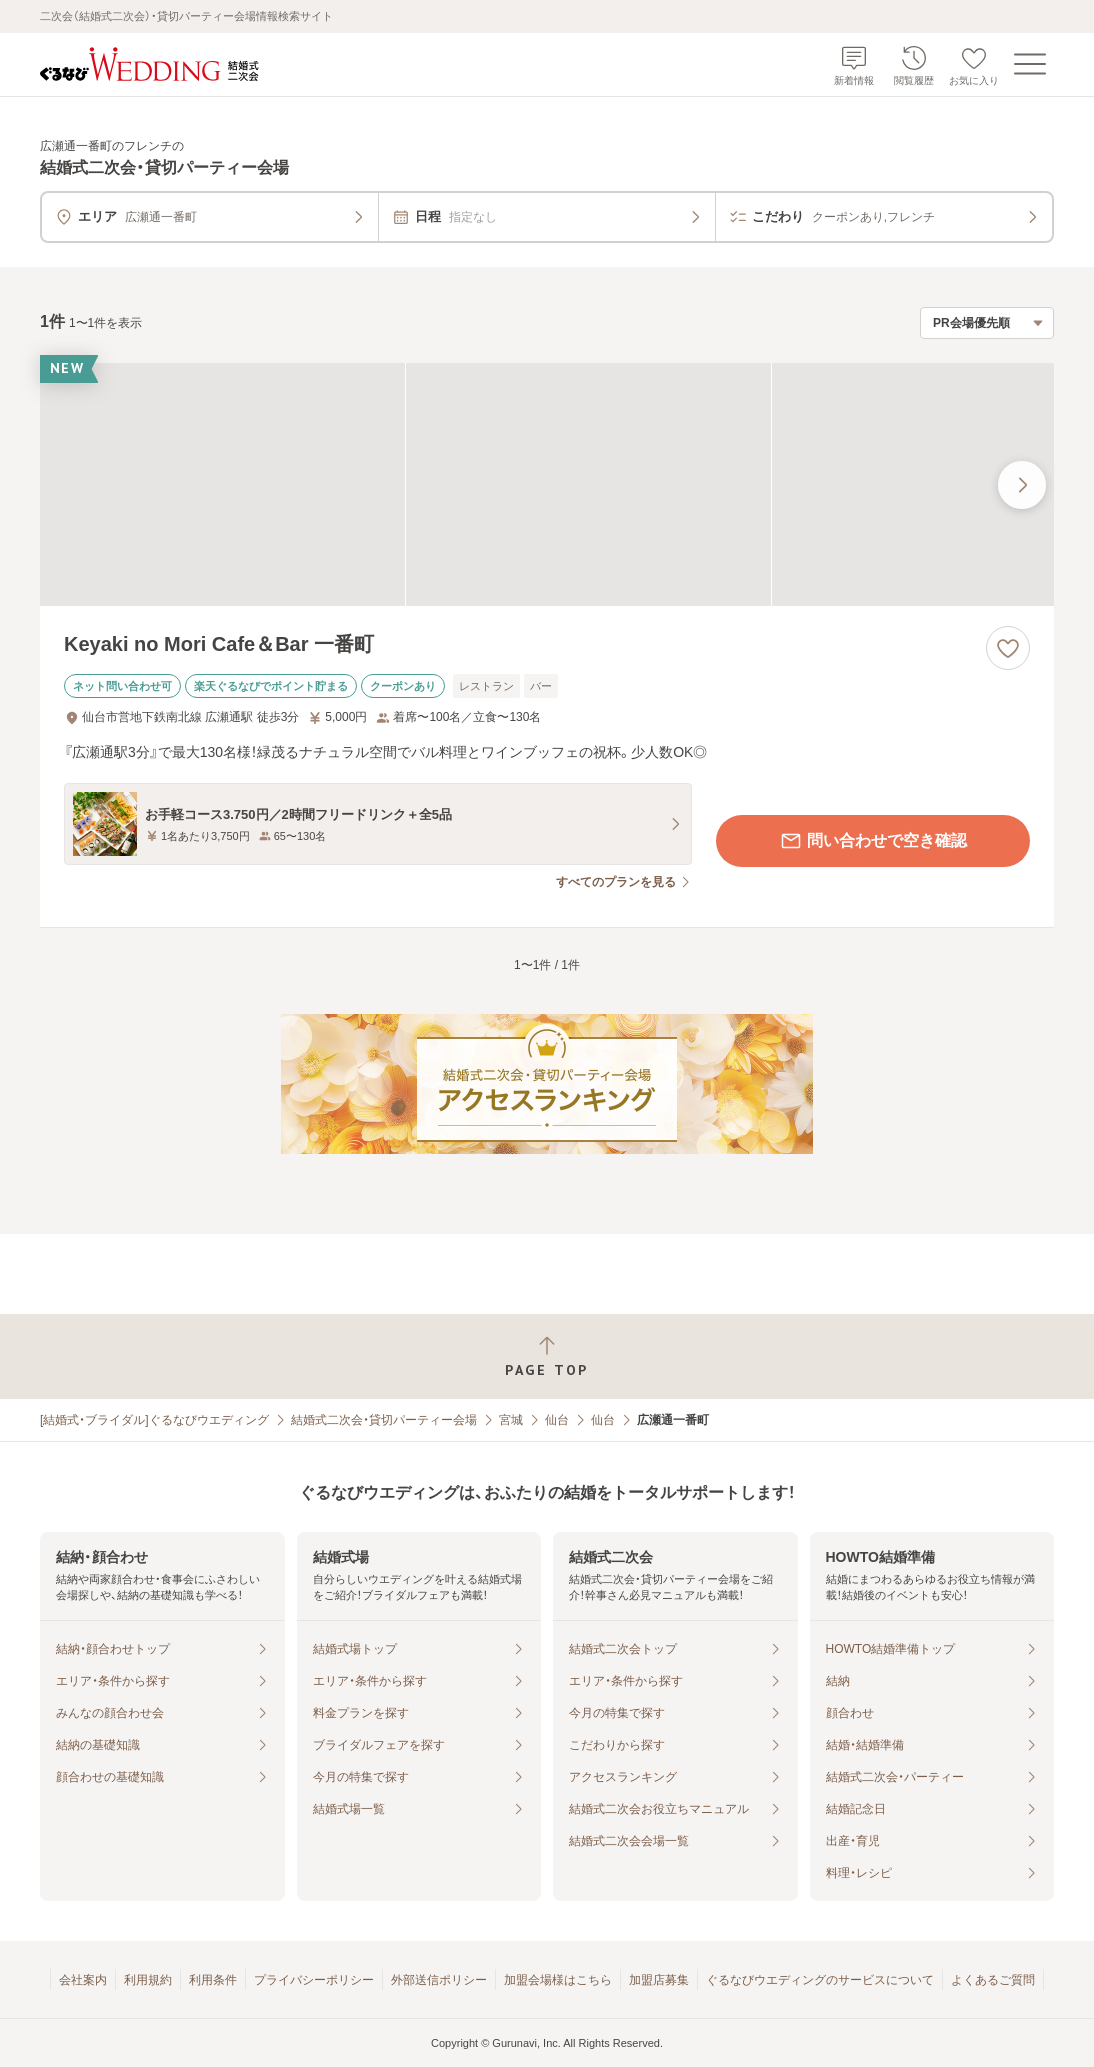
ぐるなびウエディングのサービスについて (820, 1980)
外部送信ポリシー (439, 1980)
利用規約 (148, 1980)
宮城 (511, 1420)
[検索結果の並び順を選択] (987, 323)
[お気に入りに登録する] (1008, 648)
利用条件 (213, 1980)
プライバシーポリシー (314, 1980)
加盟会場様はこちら (558, 1980)
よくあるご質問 (993, 1980)
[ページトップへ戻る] (547, 1356)
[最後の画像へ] (1022, 485)
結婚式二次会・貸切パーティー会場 (384, 1420)
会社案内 (83, 1980)
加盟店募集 (659, 1980)
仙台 (557, 1420)
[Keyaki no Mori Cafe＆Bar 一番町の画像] (547, 484)
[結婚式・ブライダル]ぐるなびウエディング (154, 1420)
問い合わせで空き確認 (873, 841)
